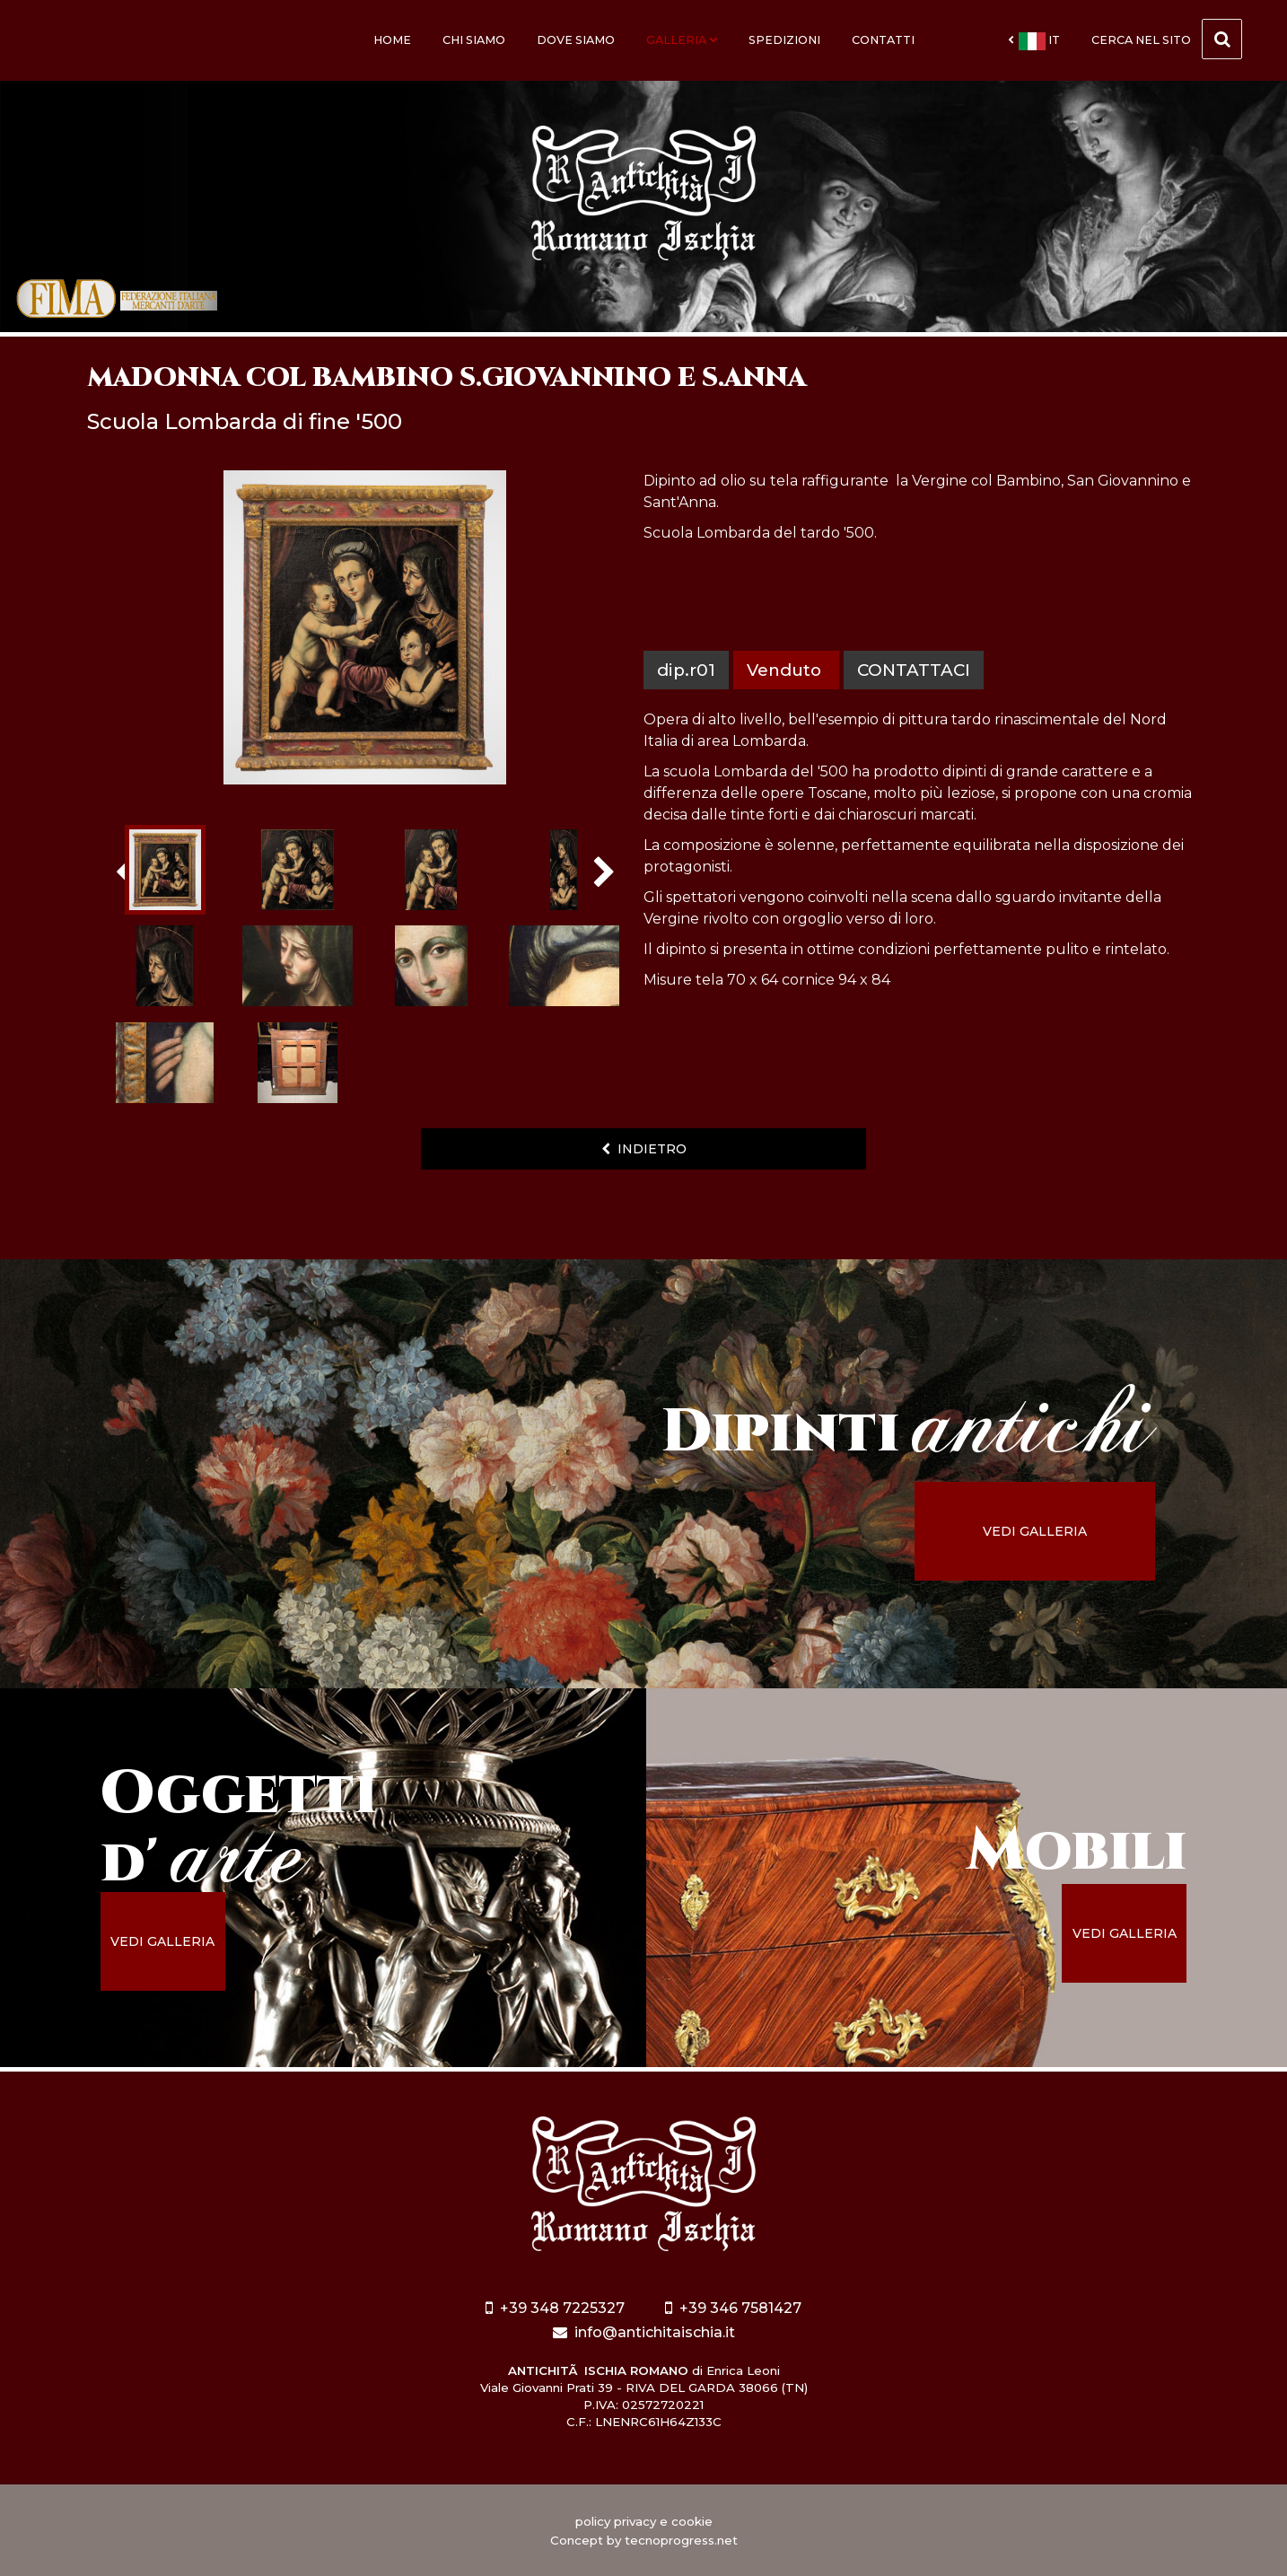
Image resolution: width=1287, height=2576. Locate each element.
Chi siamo (473, 40)
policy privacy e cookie (644, 2521)
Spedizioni (784, 40)
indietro (644, 1149)
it (1034, 41)
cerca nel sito (1166, 39)
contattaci (913, 670)
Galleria (681, 40)
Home (392, 40)
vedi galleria (1035, 1531)
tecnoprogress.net (681, 2540)
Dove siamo (576, 40)
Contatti (883, 40)
